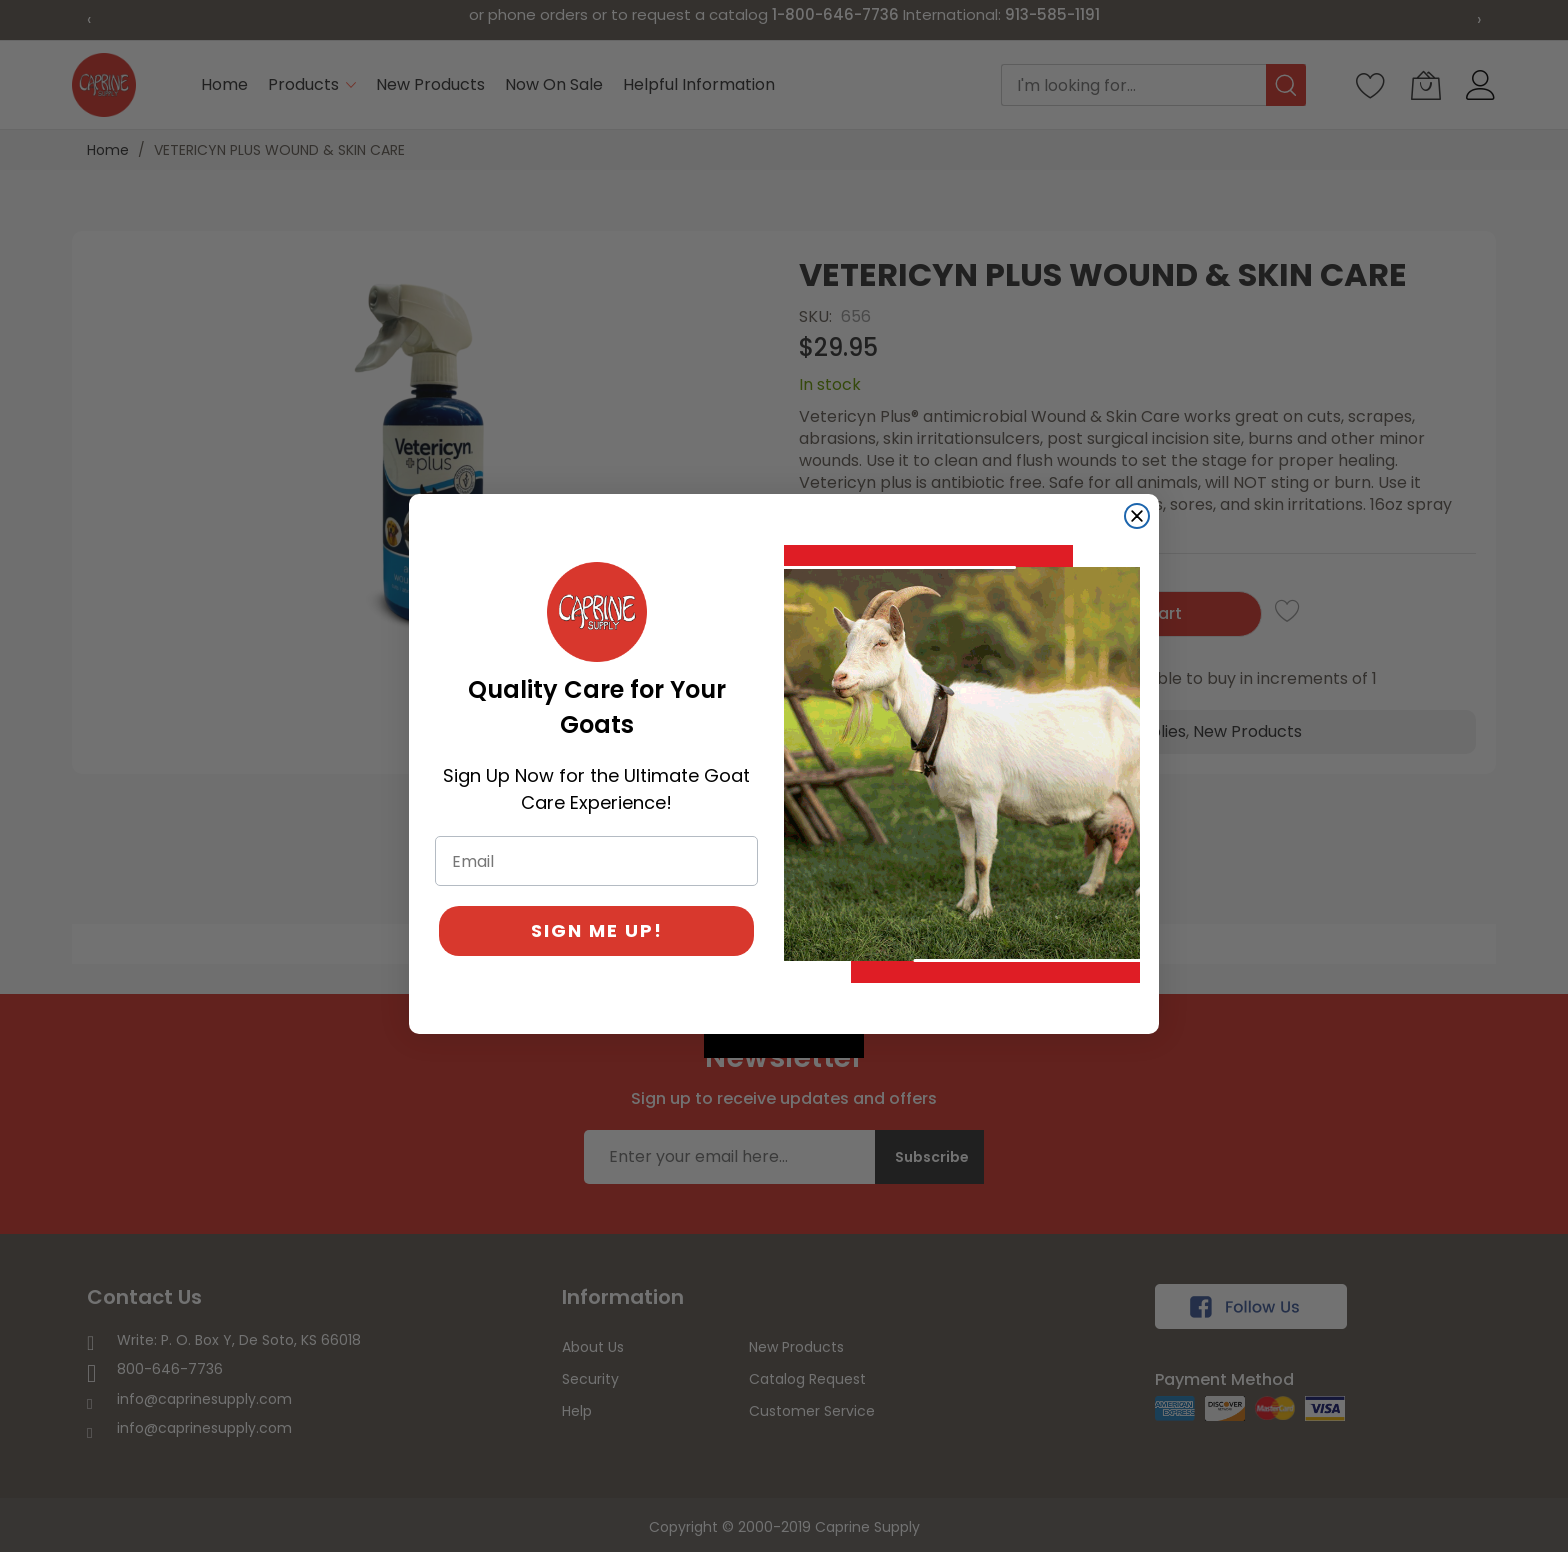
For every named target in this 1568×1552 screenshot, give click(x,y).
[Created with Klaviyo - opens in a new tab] (784, 1046)
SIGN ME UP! (597, 930)
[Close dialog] (1137, 516)
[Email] (596, 861)
